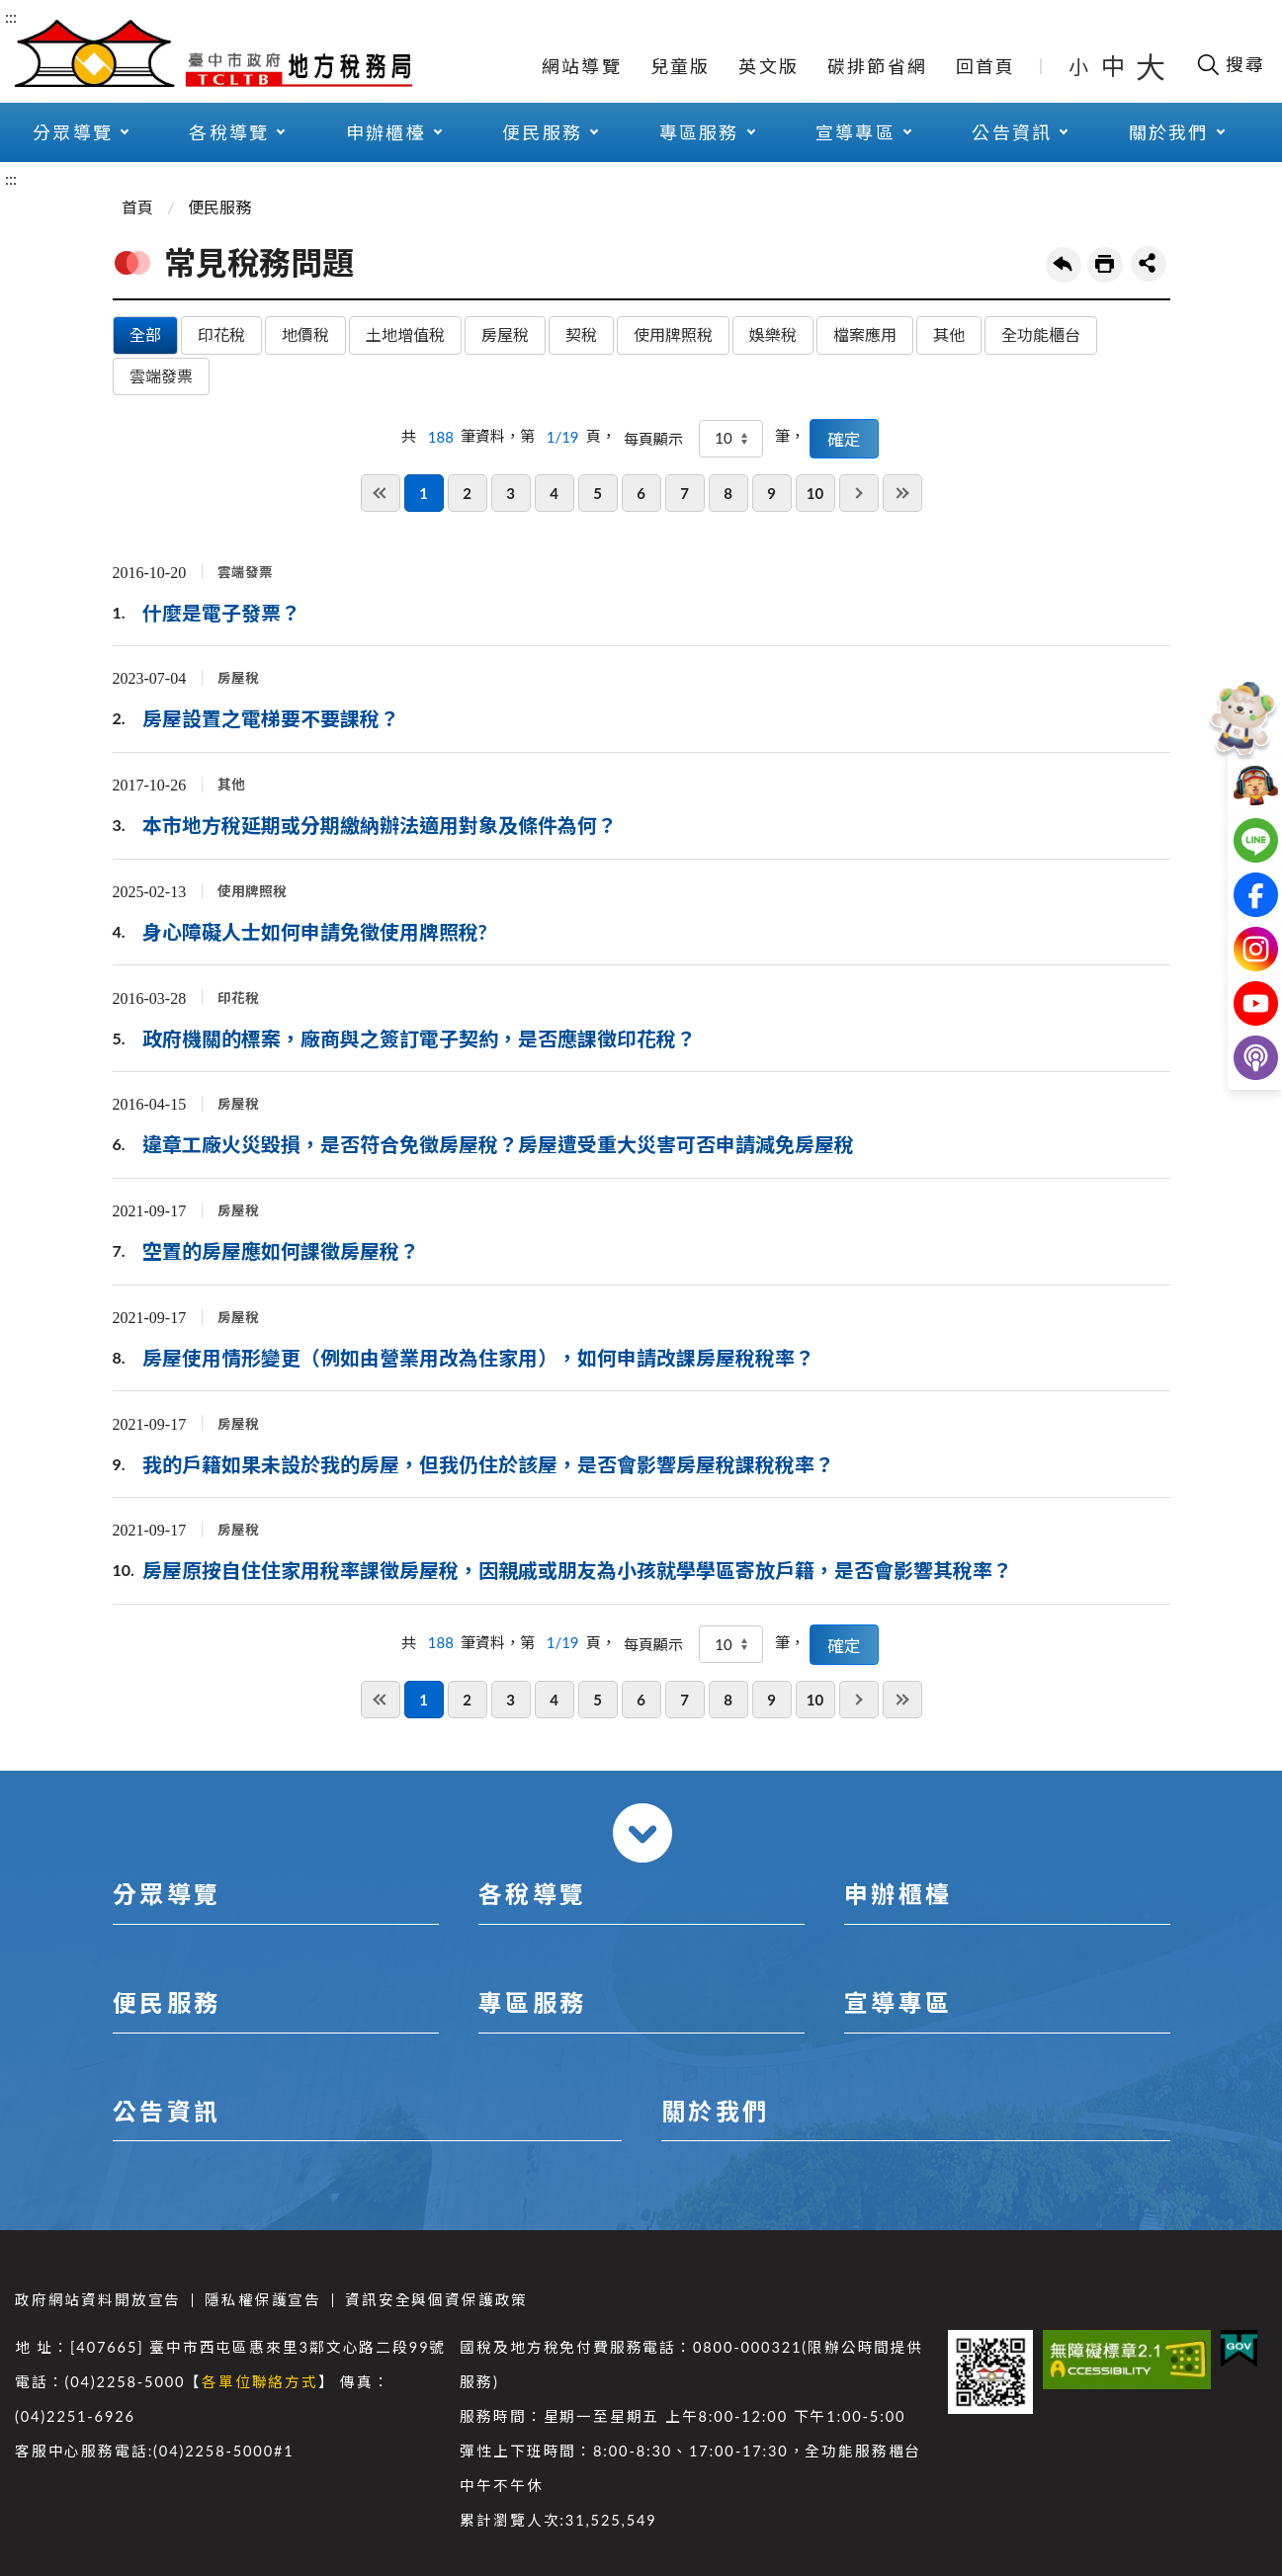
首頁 (137, 207)
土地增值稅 (405, 334)
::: (11, 16)
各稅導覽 (229, 132)
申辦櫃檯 (386, 132)
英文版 (768, 66)
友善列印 (1105, 265)
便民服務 (542, 132)
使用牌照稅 (673, 334)
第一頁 (380, 493)
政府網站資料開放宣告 (98, 2299)
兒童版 (680, 66)
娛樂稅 (773, 334)
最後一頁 (902, 493)
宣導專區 (855, 132)
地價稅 (305, 334)
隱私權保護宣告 (263, 2299)
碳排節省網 (877, 66)
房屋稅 (505, 334)
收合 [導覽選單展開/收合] (642, 1833)
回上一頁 (1063, 265)
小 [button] (1079, 66)
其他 (949, 334)
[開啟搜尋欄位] (1230, 64)
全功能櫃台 (1040, 334)
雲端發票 (161, 376)
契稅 (581, 334)
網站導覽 (582, 66)
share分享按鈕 (1148, 264)
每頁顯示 (653, 439)
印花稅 (221, 334)
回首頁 (986, 66)
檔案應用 (865, 334)
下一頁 (859, 493)
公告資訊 (1012, 132)
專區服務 (699, 132)
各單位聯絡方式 (260, 2381)
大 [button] (1150, 66)
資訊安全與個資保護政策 (436, 2299)
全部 (145, 334)
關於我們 (1169, 132)
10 (815, 493)
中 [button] (1115, 65)
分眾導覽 (73, 132)
